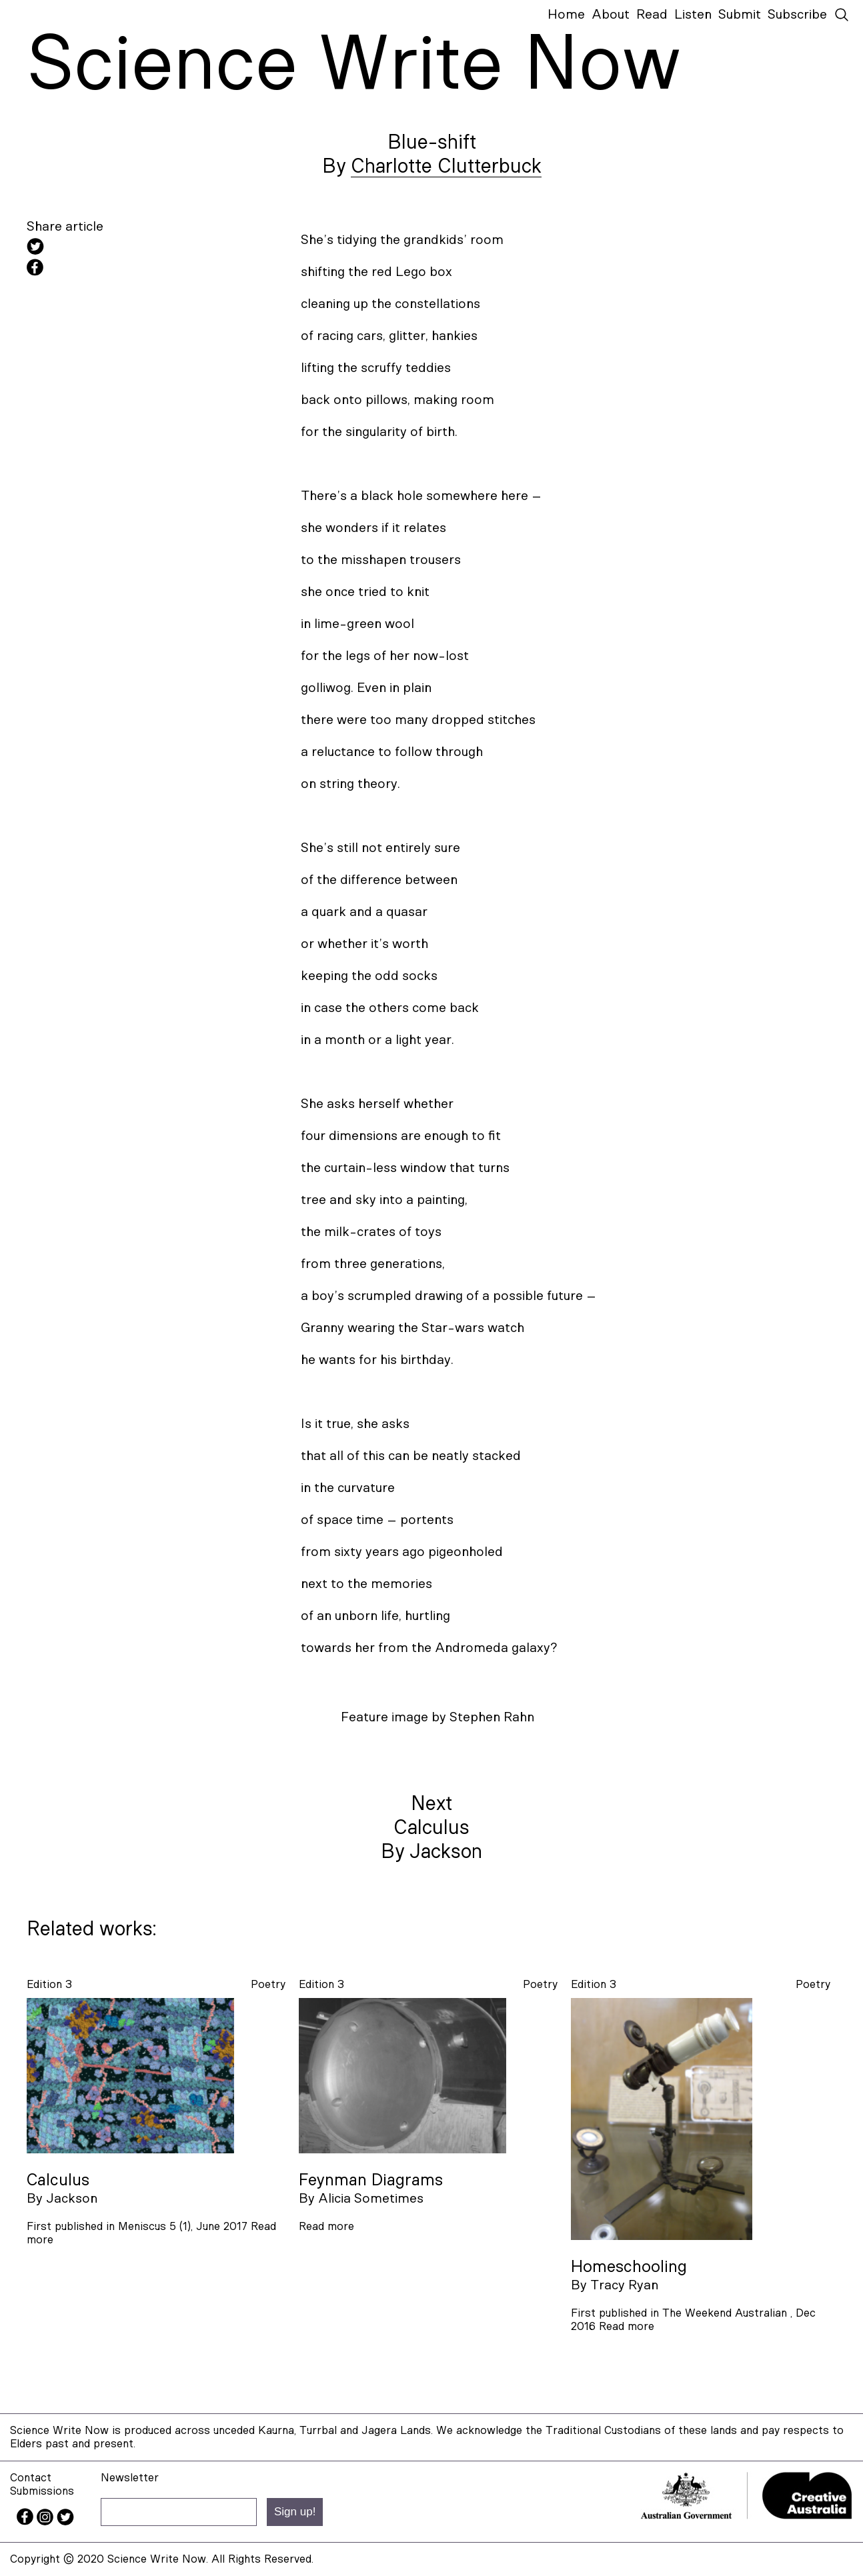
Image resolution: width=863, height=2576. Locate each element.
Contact (30, 2477)
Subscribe (797, 14)
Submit (739, 14)
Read (652, 14)
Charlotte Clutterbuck (446, 167)
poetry (268, 1984)
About (611, 14)
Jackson (71, 2198)
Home (566, 14)
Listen (693, 14)
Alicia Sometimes (370, 2198)
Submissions (42, 2491)
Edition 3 (49, 1984)
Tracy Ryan (624, 2285)
